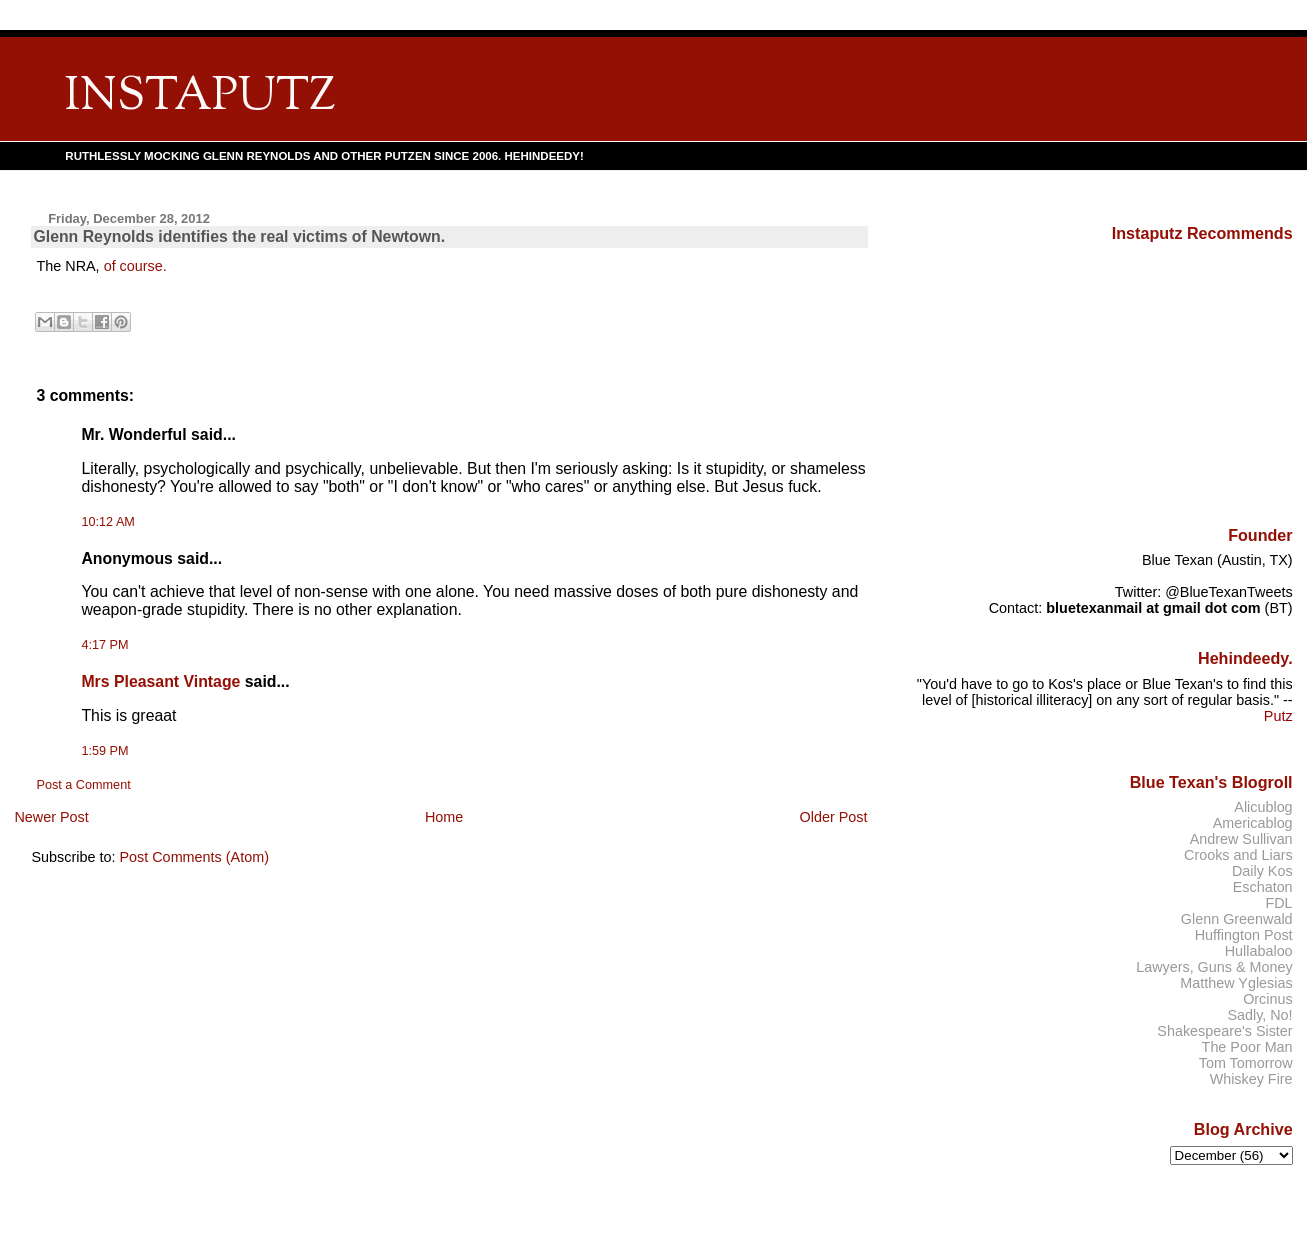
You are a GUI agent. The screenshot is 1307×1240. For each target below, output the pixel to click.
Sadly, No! (1259, 1015)
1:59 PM (104, 751)
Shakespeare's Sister (1224, 1031)
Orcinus (1267, 999)
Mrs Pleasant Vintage (160, 681)
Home (444, 817)
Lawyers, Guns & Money (1214, 967)
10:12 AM (107, 522)
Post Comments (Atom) (194, 857)
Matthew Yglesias (1236, 983)
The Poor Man (1247, 1047)
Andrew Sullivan (1241, 839)
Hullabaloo (1259, 951)
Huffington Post (1244, 935)
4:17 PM (104, 645)
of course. (135, 266)
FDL (1278, 903)
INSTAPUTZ (200, 97)
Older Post (834, 817)
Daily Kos (1262, 871)
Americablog (1253, 823)
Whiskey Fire (1251, 1079)
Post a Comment (83, 785)
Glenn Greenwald (1237, 919)
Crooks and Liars (1238, 855)
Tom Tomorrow (1246, 1063)
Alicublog (1263, 807)
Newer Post (51, 817)
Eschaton (1263, 887)
